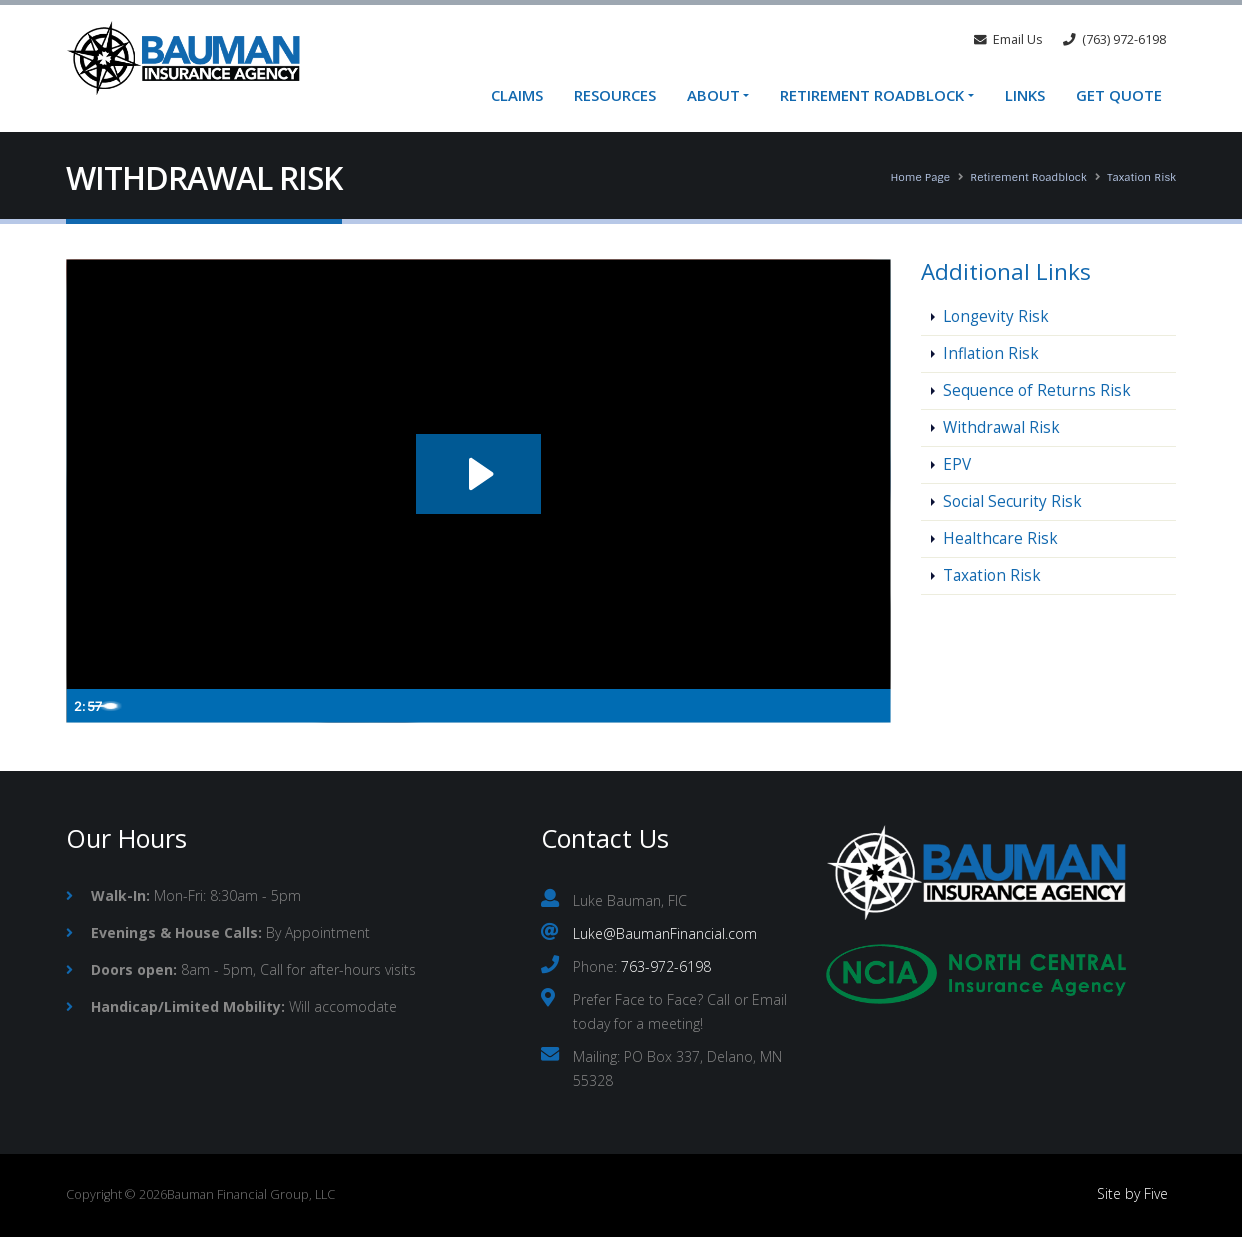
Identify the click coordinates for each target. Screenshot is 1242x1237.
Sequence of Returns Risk (1037, 390)
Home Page (919, 177)
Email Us (1008, 39)
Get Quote (1119, 95)
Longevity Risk (996, 316)
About (713, 95)
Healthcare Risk (1000, 538)
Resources (615, 95)
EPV (957, 464)
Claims (517, 95)
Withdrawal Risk (1001, 427)
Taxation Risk (1141, 177)
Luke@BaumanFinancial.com (665, 933)
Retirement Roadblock (872, 95)
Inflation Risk (991, 353)
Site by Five (1132, 1193)
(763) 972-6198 (1114, 39)
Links (1025, 95)
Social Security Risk (1012, 501)
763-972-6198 (666, 966)
